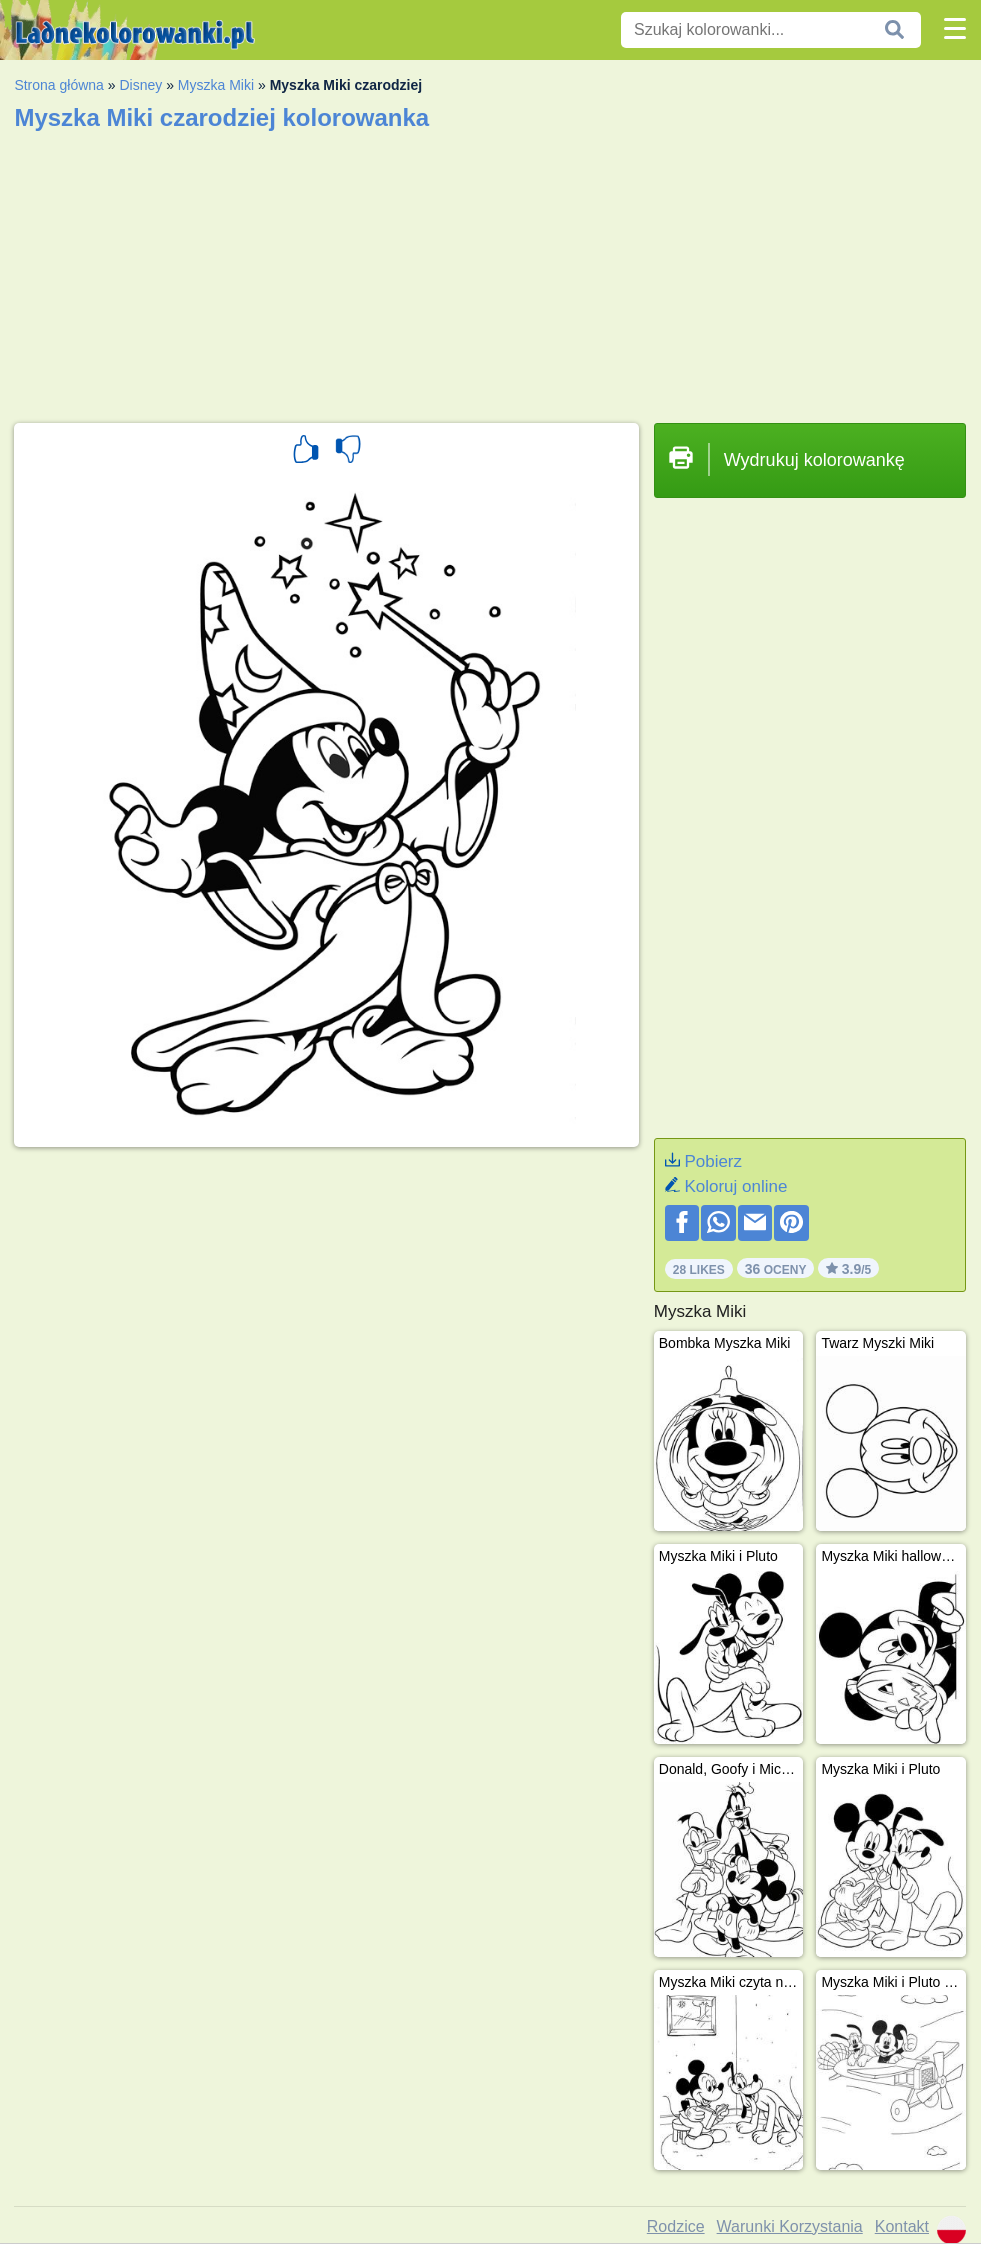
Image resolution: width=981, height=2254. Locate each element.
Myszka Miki (216, 85)
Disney (140, 85)
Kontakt (902, 2226)
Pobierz (713, 1161)
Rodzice (676, 2226)
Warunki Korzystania (790, 2226)
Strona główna (59, 85)
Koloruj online (735, 1186)
